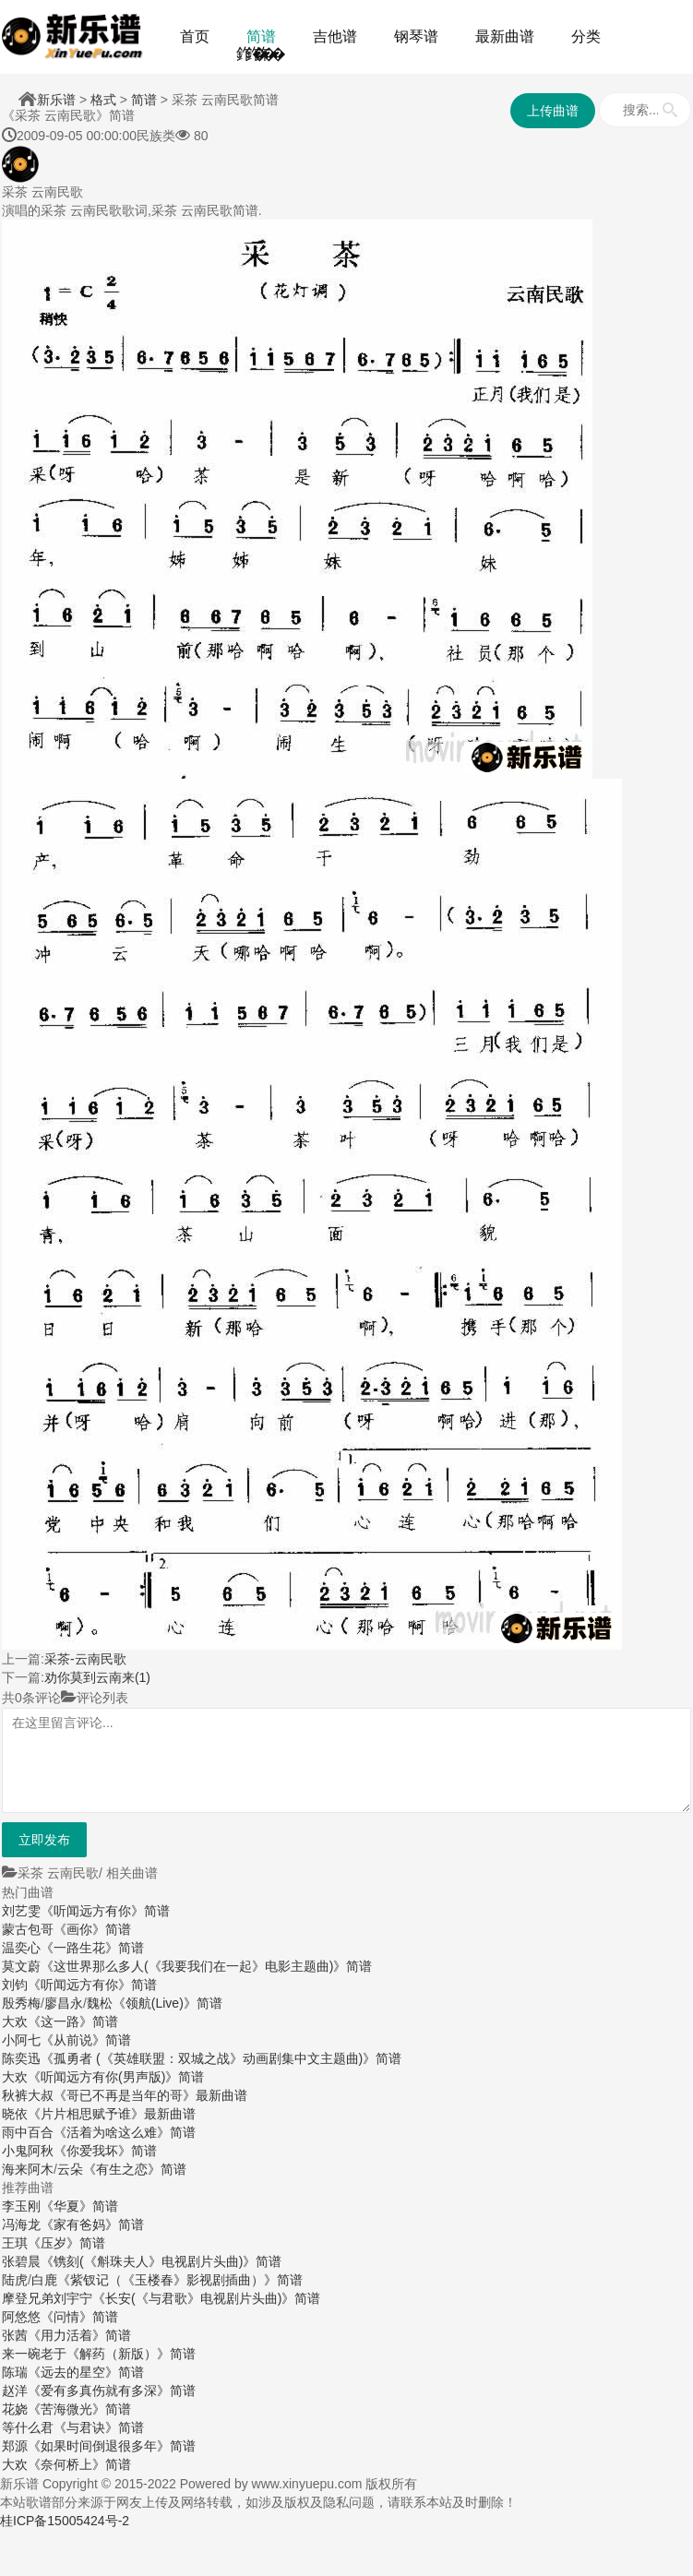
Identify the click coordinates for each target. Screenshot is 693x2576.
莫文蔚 (21, 1966)
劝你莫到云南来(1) (97, 1677)
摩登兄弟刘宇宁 (47, 2298)
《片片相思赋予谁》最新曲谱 (112, 2113)
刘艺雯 (21, 1910)
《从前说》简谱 (86, 2040)
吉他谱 (335, 36)
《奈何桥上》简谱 (79, 2464)
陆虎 (15, 2279)
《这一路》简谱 (73, 2021)
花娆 (15, 2409)
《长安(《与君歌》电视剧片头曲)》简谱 (206, 2298)
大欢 (15, 2021)
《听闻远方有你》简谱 (105, 1910)
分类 (586, 36)
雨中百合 (28, 2132)
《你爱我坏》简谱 (105, 2150)
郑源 (15, 2446)
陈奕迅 (21, 2058)
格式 (103, 99)
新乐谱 (56, 99)
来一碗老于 (34, 2353)
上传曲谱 (553, 110)
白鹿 (44, 2279)
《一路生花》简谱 (92, 1947)
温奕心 (21, 1947)
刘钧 (15, 1984)
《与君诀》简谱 (99, 2427)
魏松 (100, 2003)
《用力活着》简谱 (79, 2335)
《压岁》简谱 (66, 2243)
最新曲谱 (504, 36)
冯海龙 (21, 2224)
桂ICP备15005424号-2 (64, 2520)
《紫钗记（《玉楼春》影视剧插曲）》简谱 (180, 2279)
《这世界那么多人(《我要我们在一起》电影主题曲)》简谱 (206, 1966)
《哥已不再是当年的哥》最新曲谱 (150, 2095)
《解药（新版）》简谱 (131, 2353)
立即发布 (44, 1839)
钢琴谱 (416, 36)
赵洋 (15, 2390)
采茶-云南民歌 (85, 1659)
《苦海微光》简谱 (79, 2409)
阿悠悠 (21, 2316)
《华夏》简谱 (79, 2206)
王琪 (15, 2243)
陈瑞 (15, 2372)
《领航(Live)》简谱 (167, 2003)
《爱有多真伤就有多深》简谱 (112, 2390)
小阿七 (21, 2040)
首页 (194, 36)
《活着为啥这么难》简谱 (125, 2132)
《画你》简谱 (92, 1929)
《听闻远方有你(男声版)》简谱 (116, 2076)
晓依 (15, 2113)
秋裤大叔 (28, 2095)
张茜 (15, 2335)
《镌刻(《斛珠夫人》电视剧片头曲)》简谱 (161, 2261)
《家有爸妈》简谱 (92, 2224)
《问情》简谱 (79, 2316)
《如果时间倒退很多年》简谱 (112, 2446)
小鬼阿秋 (28, 2150)
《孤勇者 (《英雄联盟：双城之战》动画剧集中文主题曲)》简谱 (221, 2058)
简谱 (261, 36)
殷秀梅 (21, 2003)
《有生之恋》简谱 (134, 2169)
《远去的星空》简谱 (86, 2372)
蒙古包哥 (28, 1929)
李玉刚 (21, 2206)
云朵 (70, 2169)
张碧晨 (21, 2261)
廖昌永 (63, 2003)
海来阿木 (28, 2169)
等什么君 (28, 2427)
